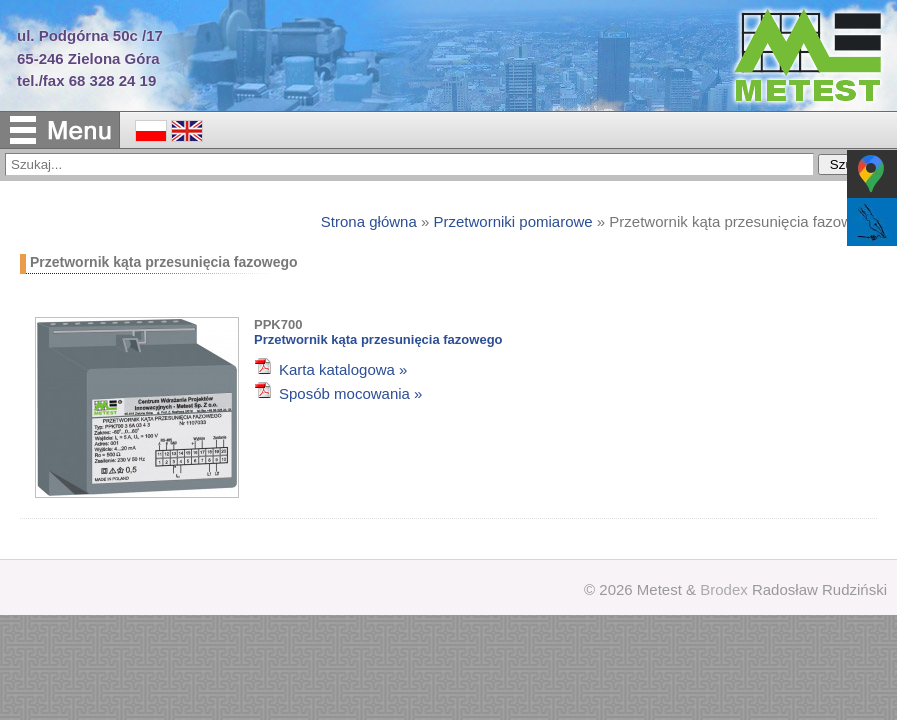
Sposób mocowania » (350, 393)
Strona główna (369, 221)
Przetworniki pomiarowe (512, 221)
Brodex (724, 589)
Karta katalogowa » (343, 369)
